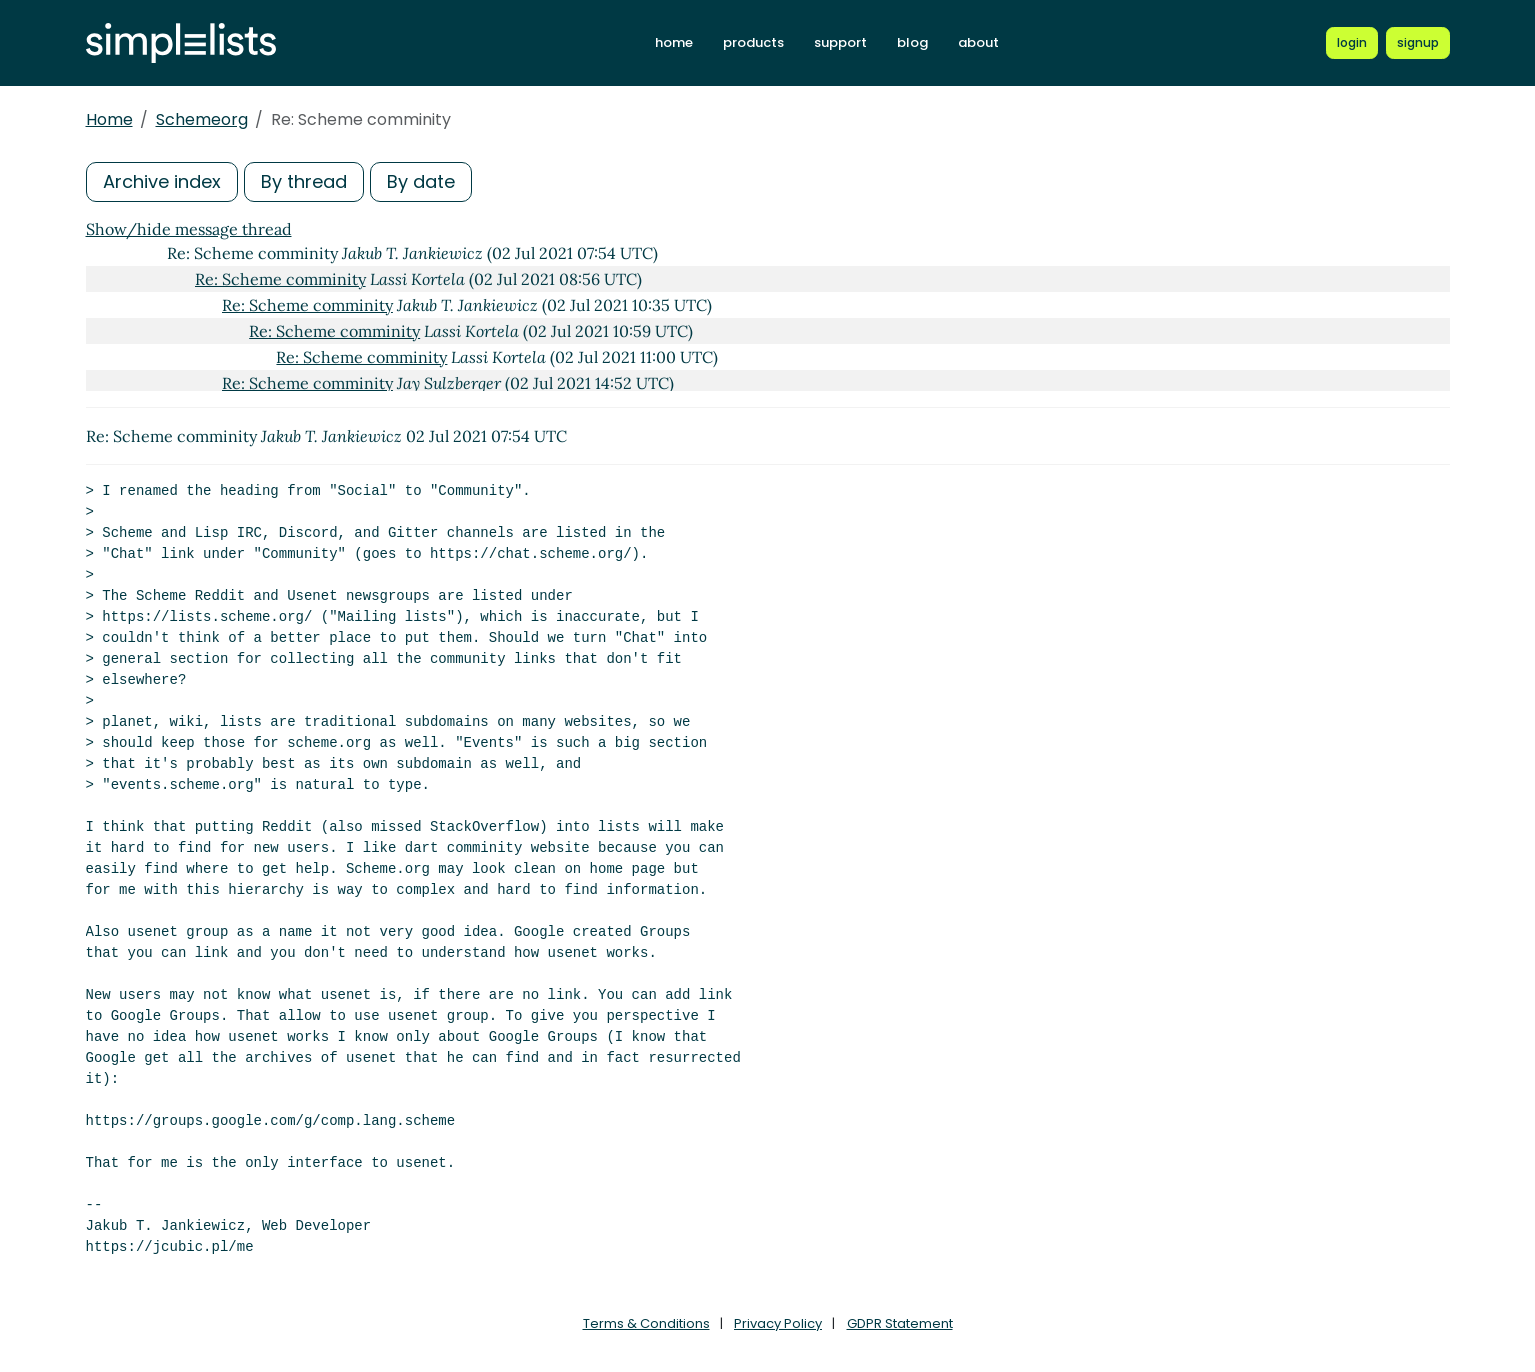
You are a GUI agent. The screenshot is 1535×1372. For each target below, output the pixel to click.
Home (109, 119)
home (674, 42)
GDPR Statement (900, 1323)
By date (421, 181)
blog (912, 42)
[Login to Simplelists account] (1352, 43)
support (840, 42)
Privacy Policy (778, 1323)
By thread (304, 181)
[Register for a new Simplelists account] (1418, 43)
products (753, 42)
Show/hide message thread (189, 229)
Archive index (162, 181)
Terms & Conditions (646, 1323)
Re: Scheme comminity (280, 279)
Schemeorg (202, 119)
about (978, 42)
